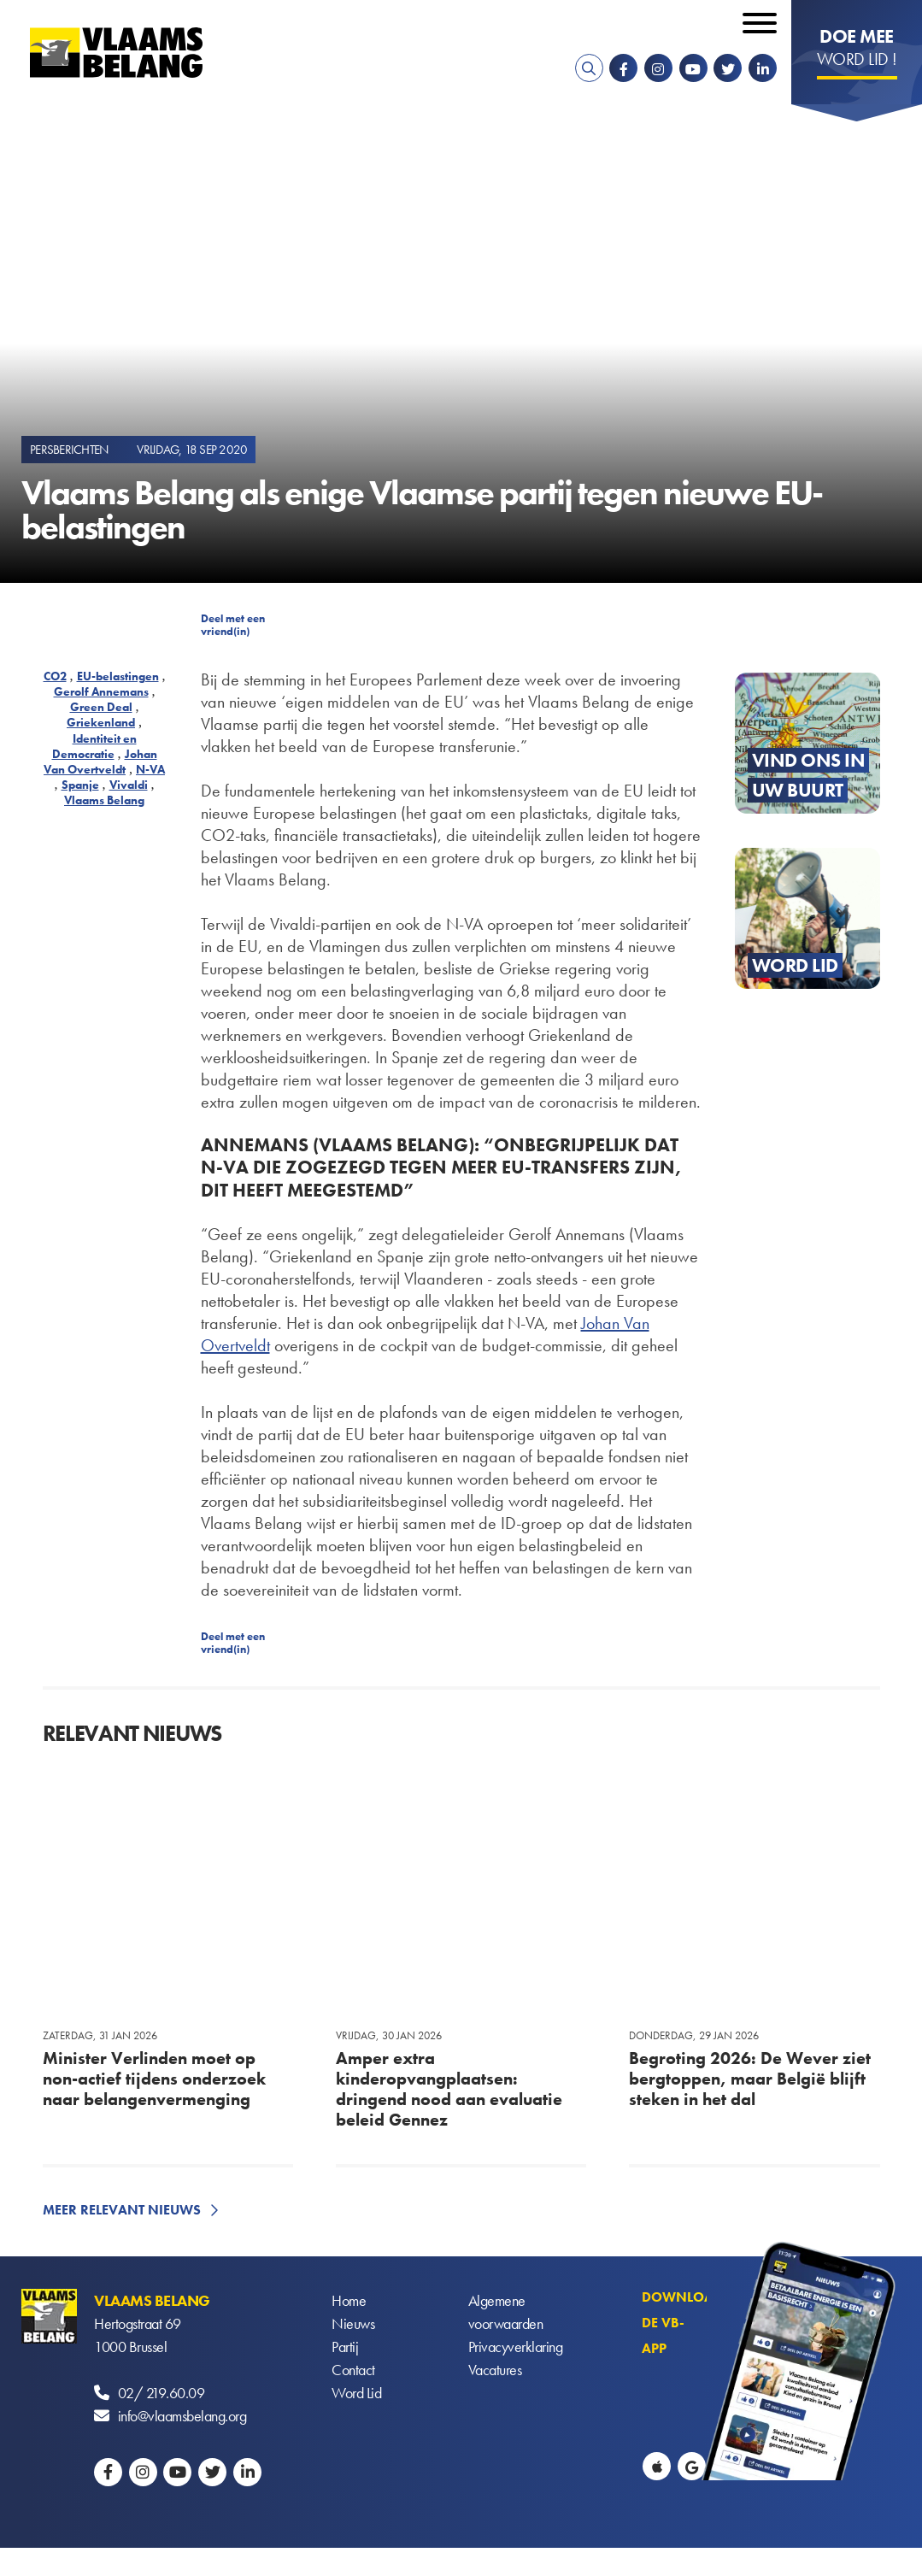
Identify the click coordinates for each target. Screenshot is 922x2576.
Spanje (80, 784)
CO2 (55, 676)
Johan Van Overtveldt (100, 761)
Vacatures (495, 2369)
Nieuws (353, 2323)
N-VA (150, 769)
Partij (345, 2346)
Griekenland (101, 722)
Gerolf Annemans (101, 691)
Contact (353, 2369)
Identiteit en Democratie (94, 746)
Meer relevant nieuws (122, 2210)
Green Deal (101, 707)
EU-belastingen (118, 676)
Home (349, 2300)
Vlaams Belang (104, 800)
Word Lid (356, 2393)
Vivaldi (128, 784)
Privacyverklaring (515, 2346)
